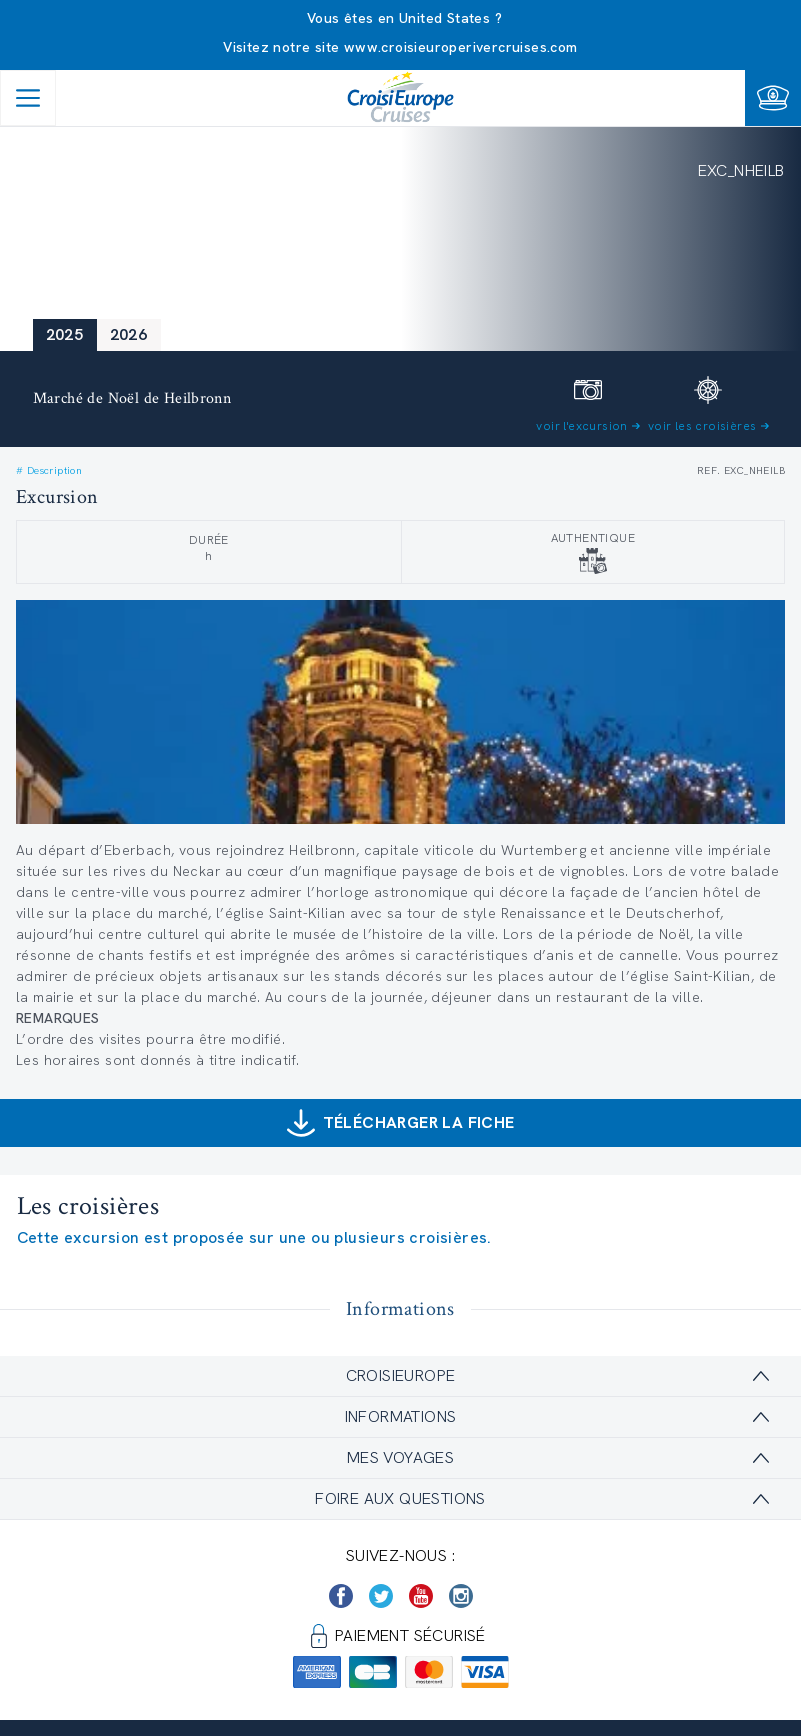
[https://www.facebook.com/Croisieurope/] (341, 1596)
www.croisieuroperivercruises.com (461, 47)
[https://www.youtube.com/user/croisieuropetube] (421, 1596)
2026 (129, 334)
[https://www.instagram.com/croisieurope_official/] (461, 1596)
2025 (65, 334)
